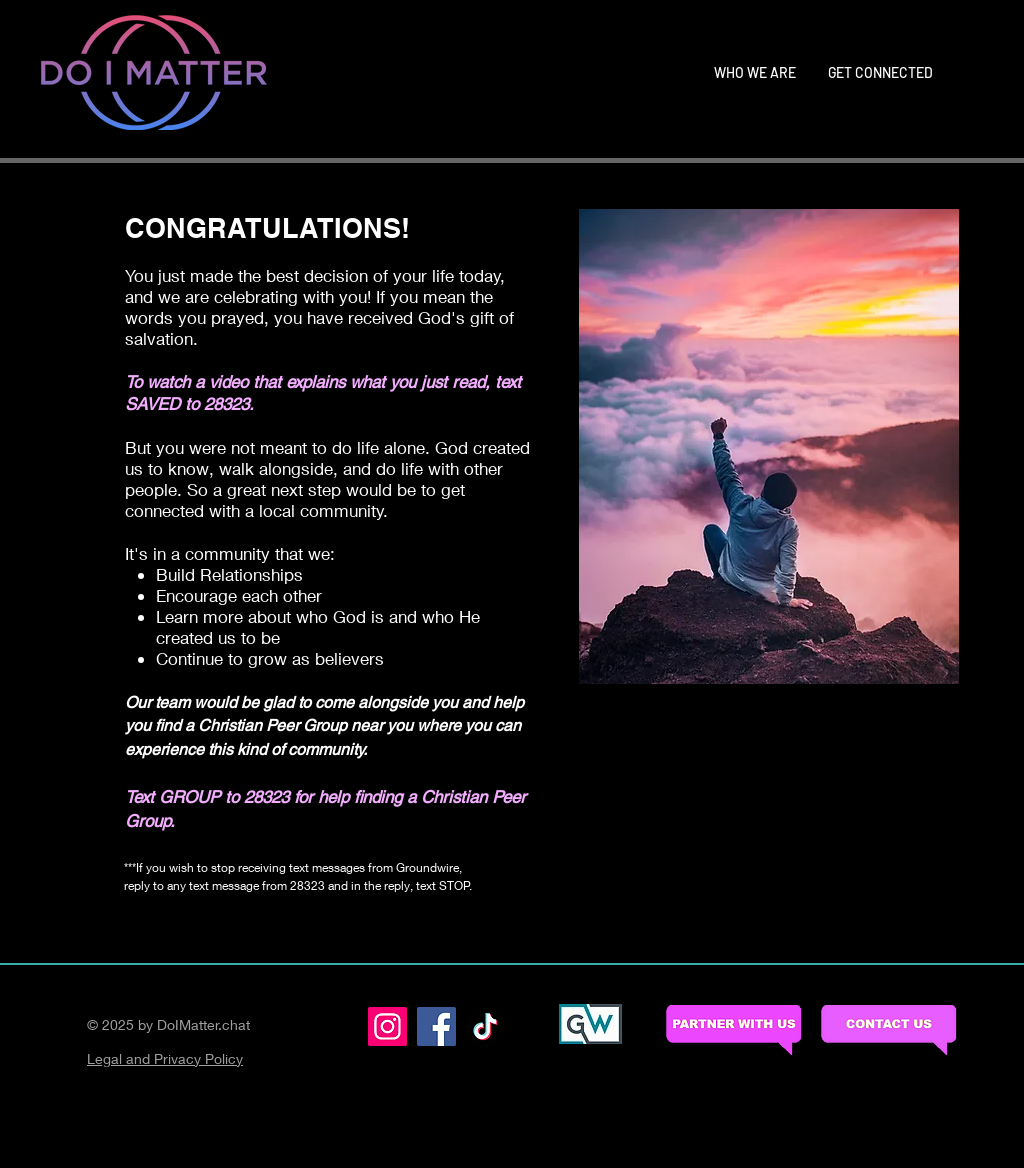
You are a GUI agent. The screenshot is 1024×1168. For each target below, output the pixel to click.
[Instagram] (387, 1026)
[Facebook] (436, 1026)
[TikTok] (485, 1026)
